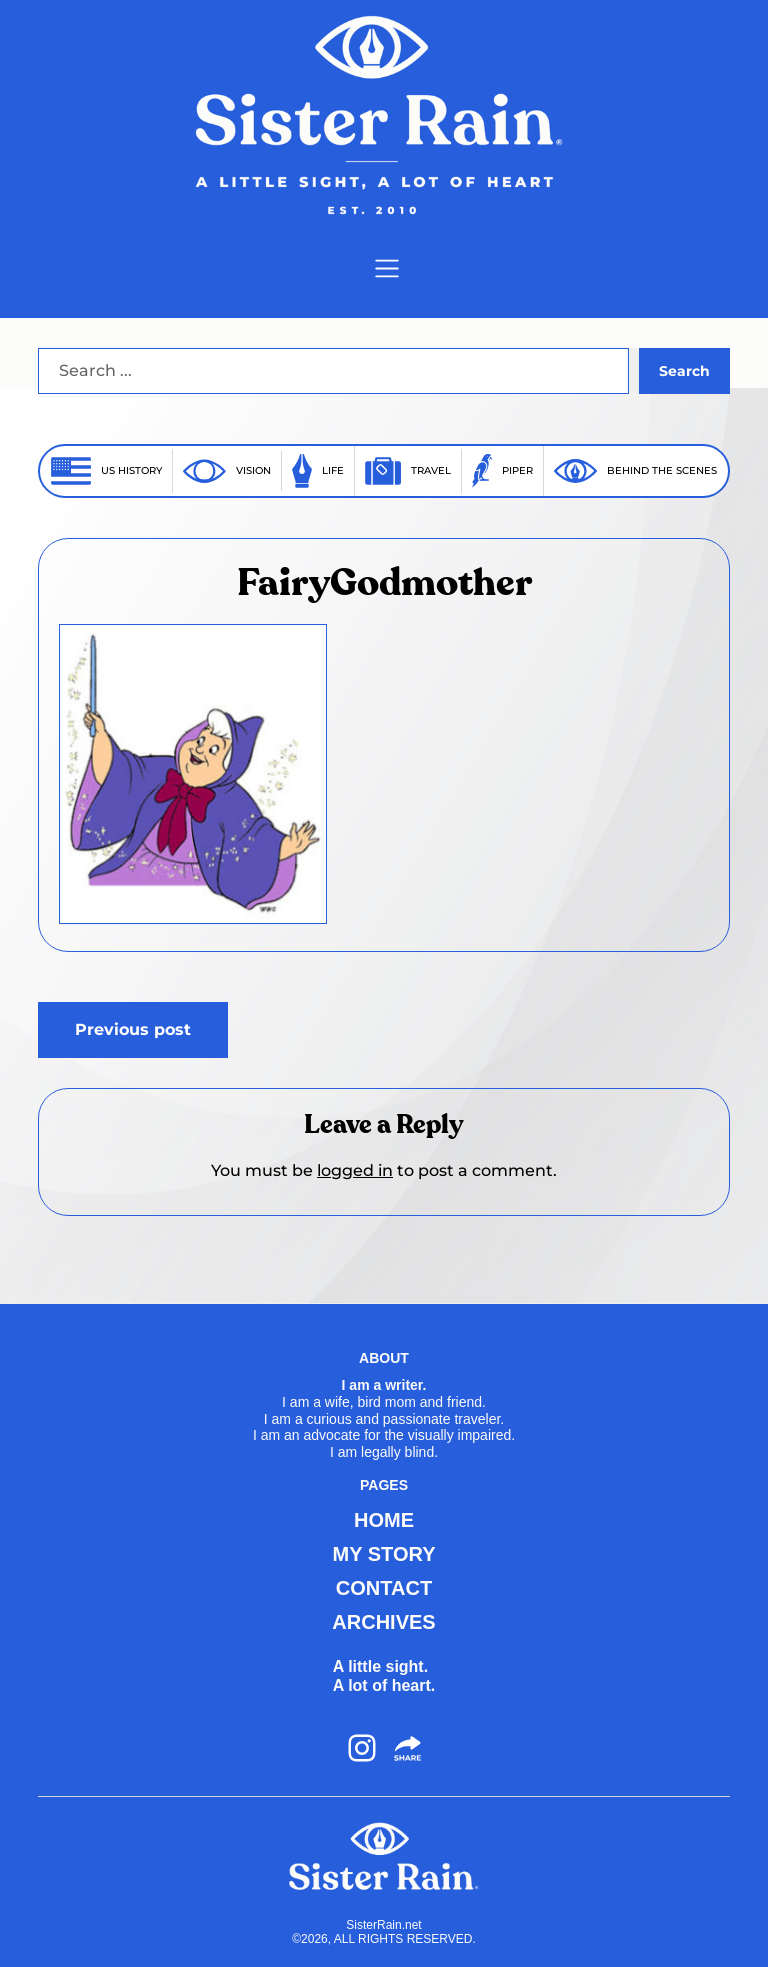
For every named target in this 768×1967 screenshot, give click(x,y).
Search (684, 371)
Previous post (133, 1029)
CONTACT (384, 1588)
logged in (355, 1170)
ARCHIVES (383, 1622)
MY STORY (384, 1554)
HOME (384, 1520)
